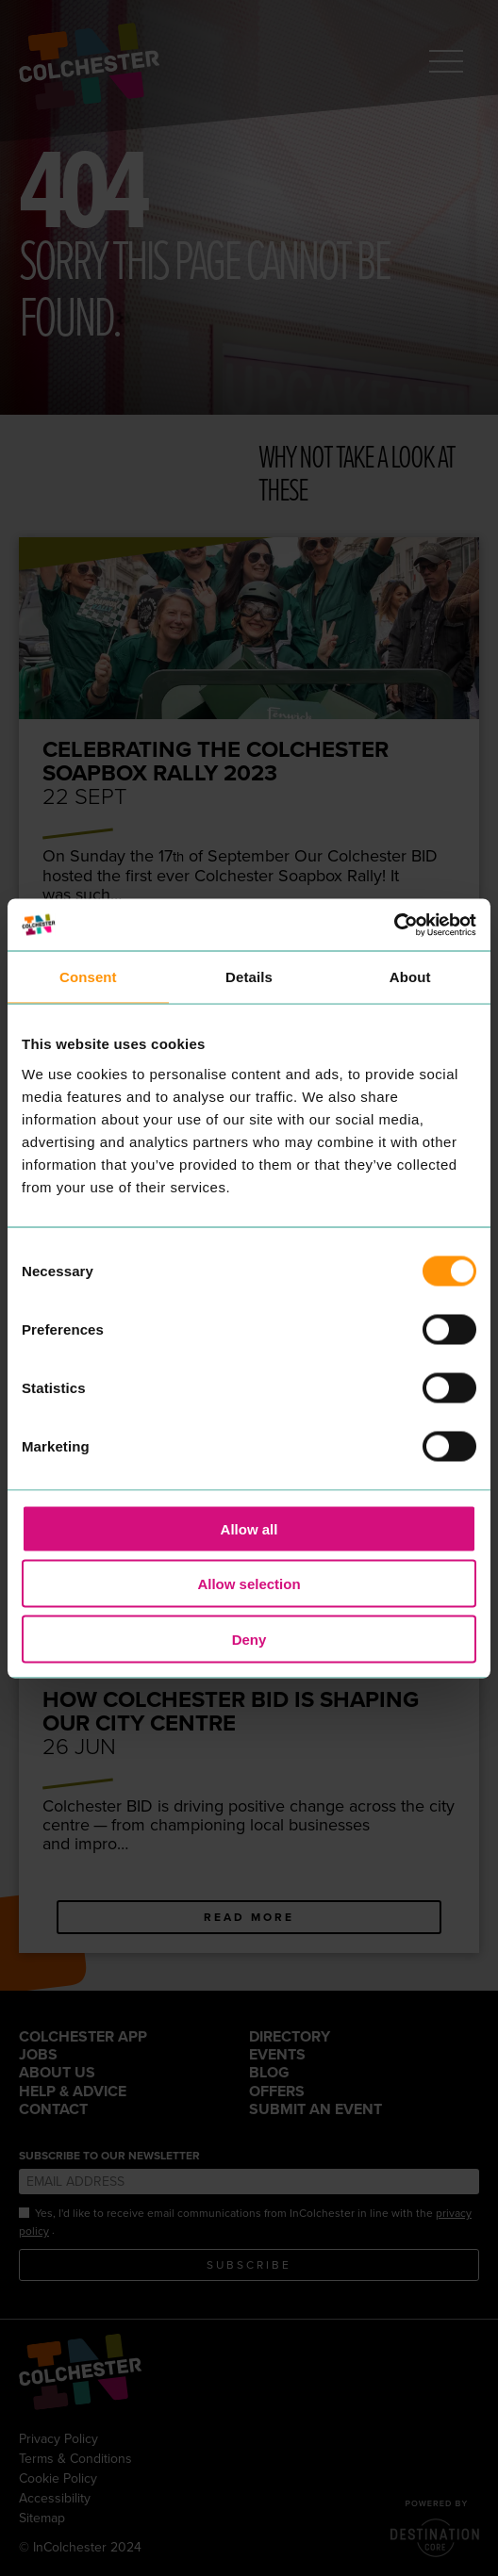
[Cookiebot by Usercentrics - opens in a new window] (393, 924)
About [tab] (410, 977)
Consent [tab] (88, 977)
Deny (249, 1639)
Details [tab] (249, 977)
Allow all (249, 1528)
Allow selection (248, 1584)
